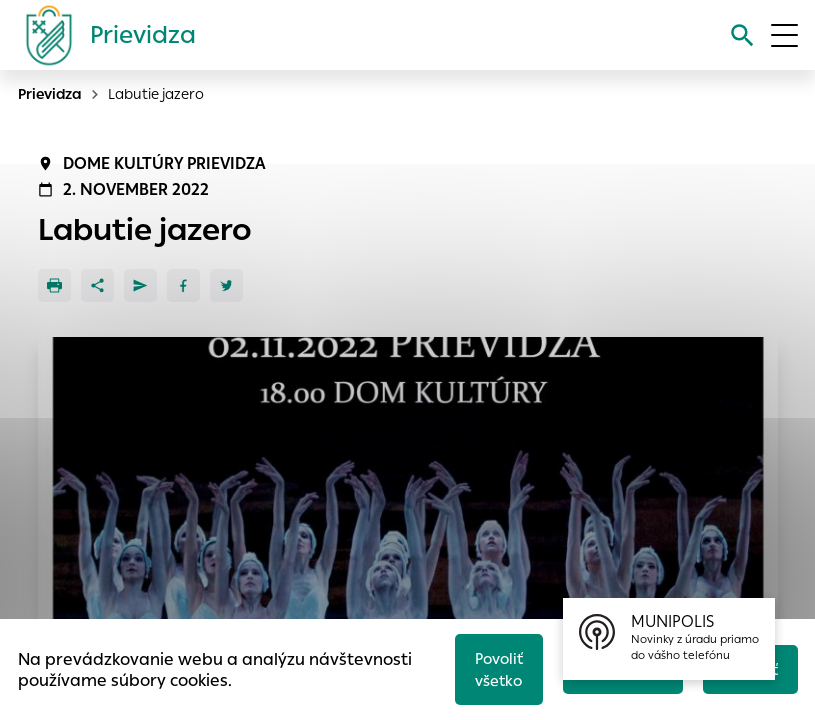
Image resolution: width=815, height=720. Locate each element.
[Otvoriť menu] (784, 35)
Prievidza (50, 94)
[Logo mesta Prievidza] (103, 35)
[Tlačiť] (54, 285)
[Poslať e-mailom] (140, 285)
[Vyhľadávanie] (741, 35)
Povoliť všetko (494, 668)
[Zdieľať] (97, 285)
